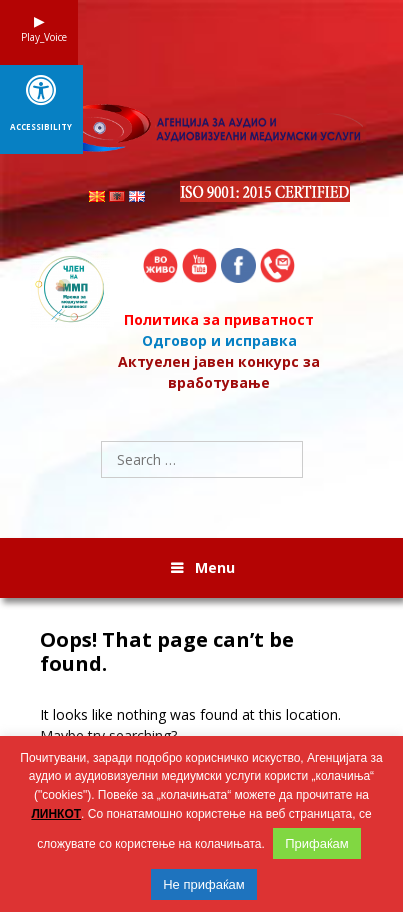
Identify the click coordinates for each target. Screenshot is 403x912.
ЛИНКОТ (56, 814)
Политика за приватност (219, 319)
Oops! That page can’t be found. (167, 652)
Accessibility (41, 127)
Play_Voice (39, 37)
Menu (215, 567)
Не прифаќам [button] (204, 884)
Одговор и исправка (219, 340)
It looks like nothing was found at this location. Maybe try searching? (190, 725)
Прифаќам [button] (317, 843)
